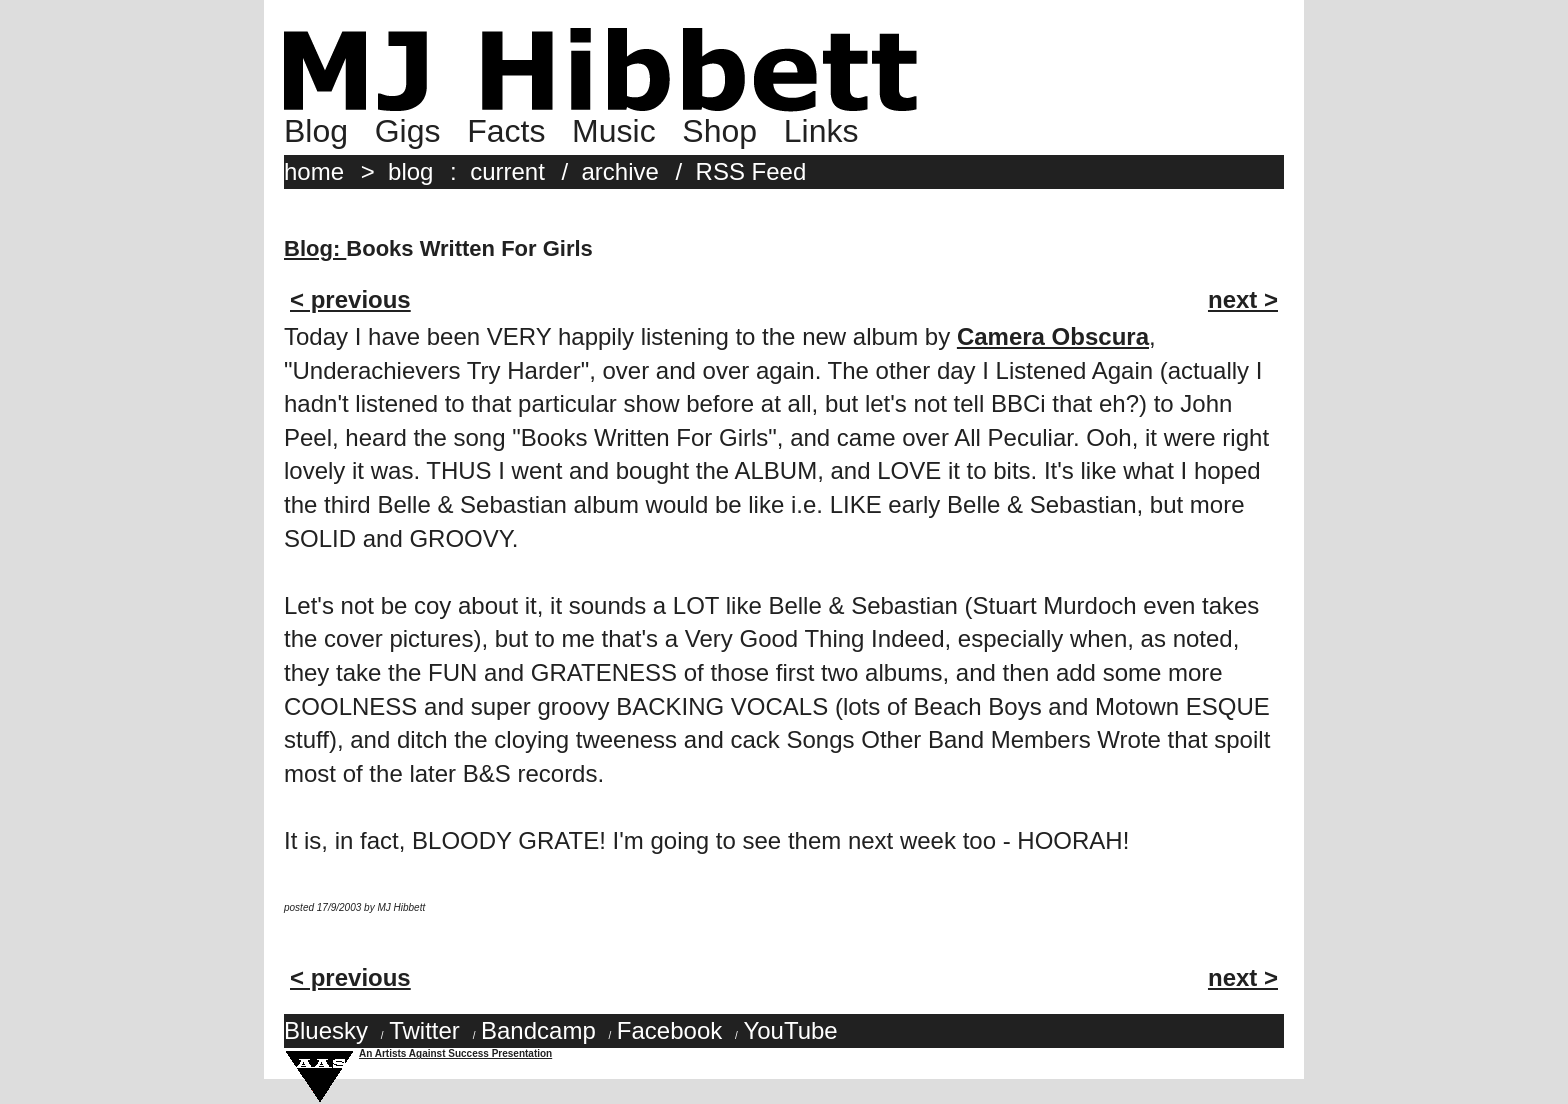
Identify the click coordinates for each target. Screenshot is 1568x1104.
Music (614, 131)
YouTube (790, 1030)
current (507, 171)
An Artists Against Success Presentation (455, 1053)
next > (1243, 299)
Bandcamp (538, 1030)
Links (821, 131)
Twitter (424, 1030)
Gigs (408, 131)
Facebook (669, 1030)
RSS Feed (751, 171)
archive (620, 171)
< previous (350, 299)
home (314, 171)
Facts (506, 131)
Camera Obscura (1053, 336)
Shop (719, 131)
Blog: (315, 248)
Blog (316, 131)
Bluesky (326, 1030)
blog (410, 171)
